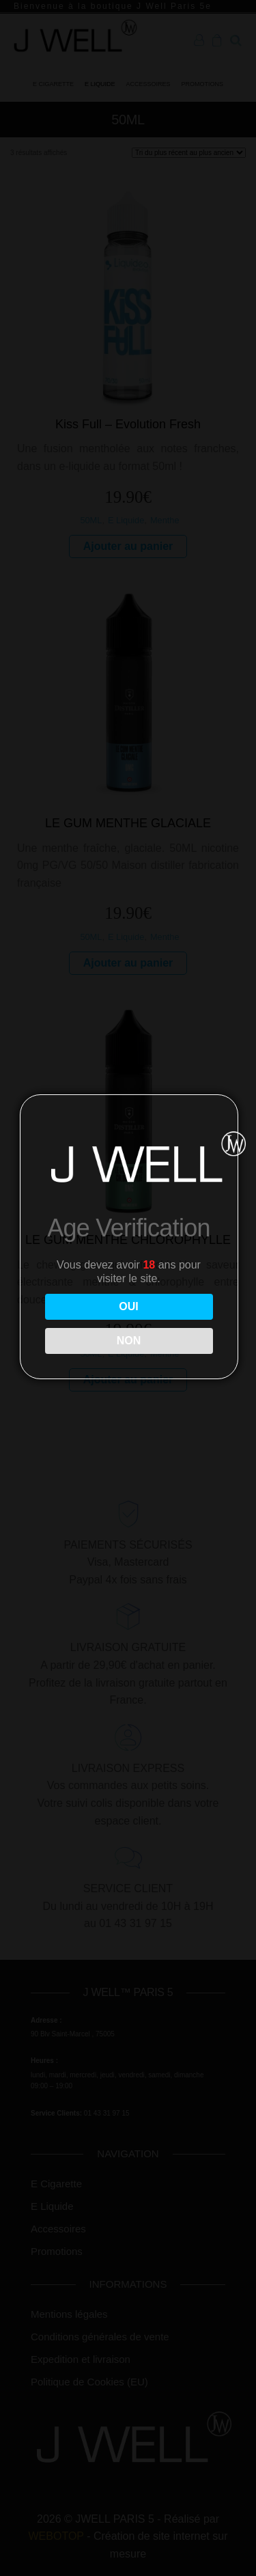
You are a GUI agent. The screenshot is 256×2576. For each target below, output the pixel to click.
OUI (128, 1306)
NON (129, 1340)
